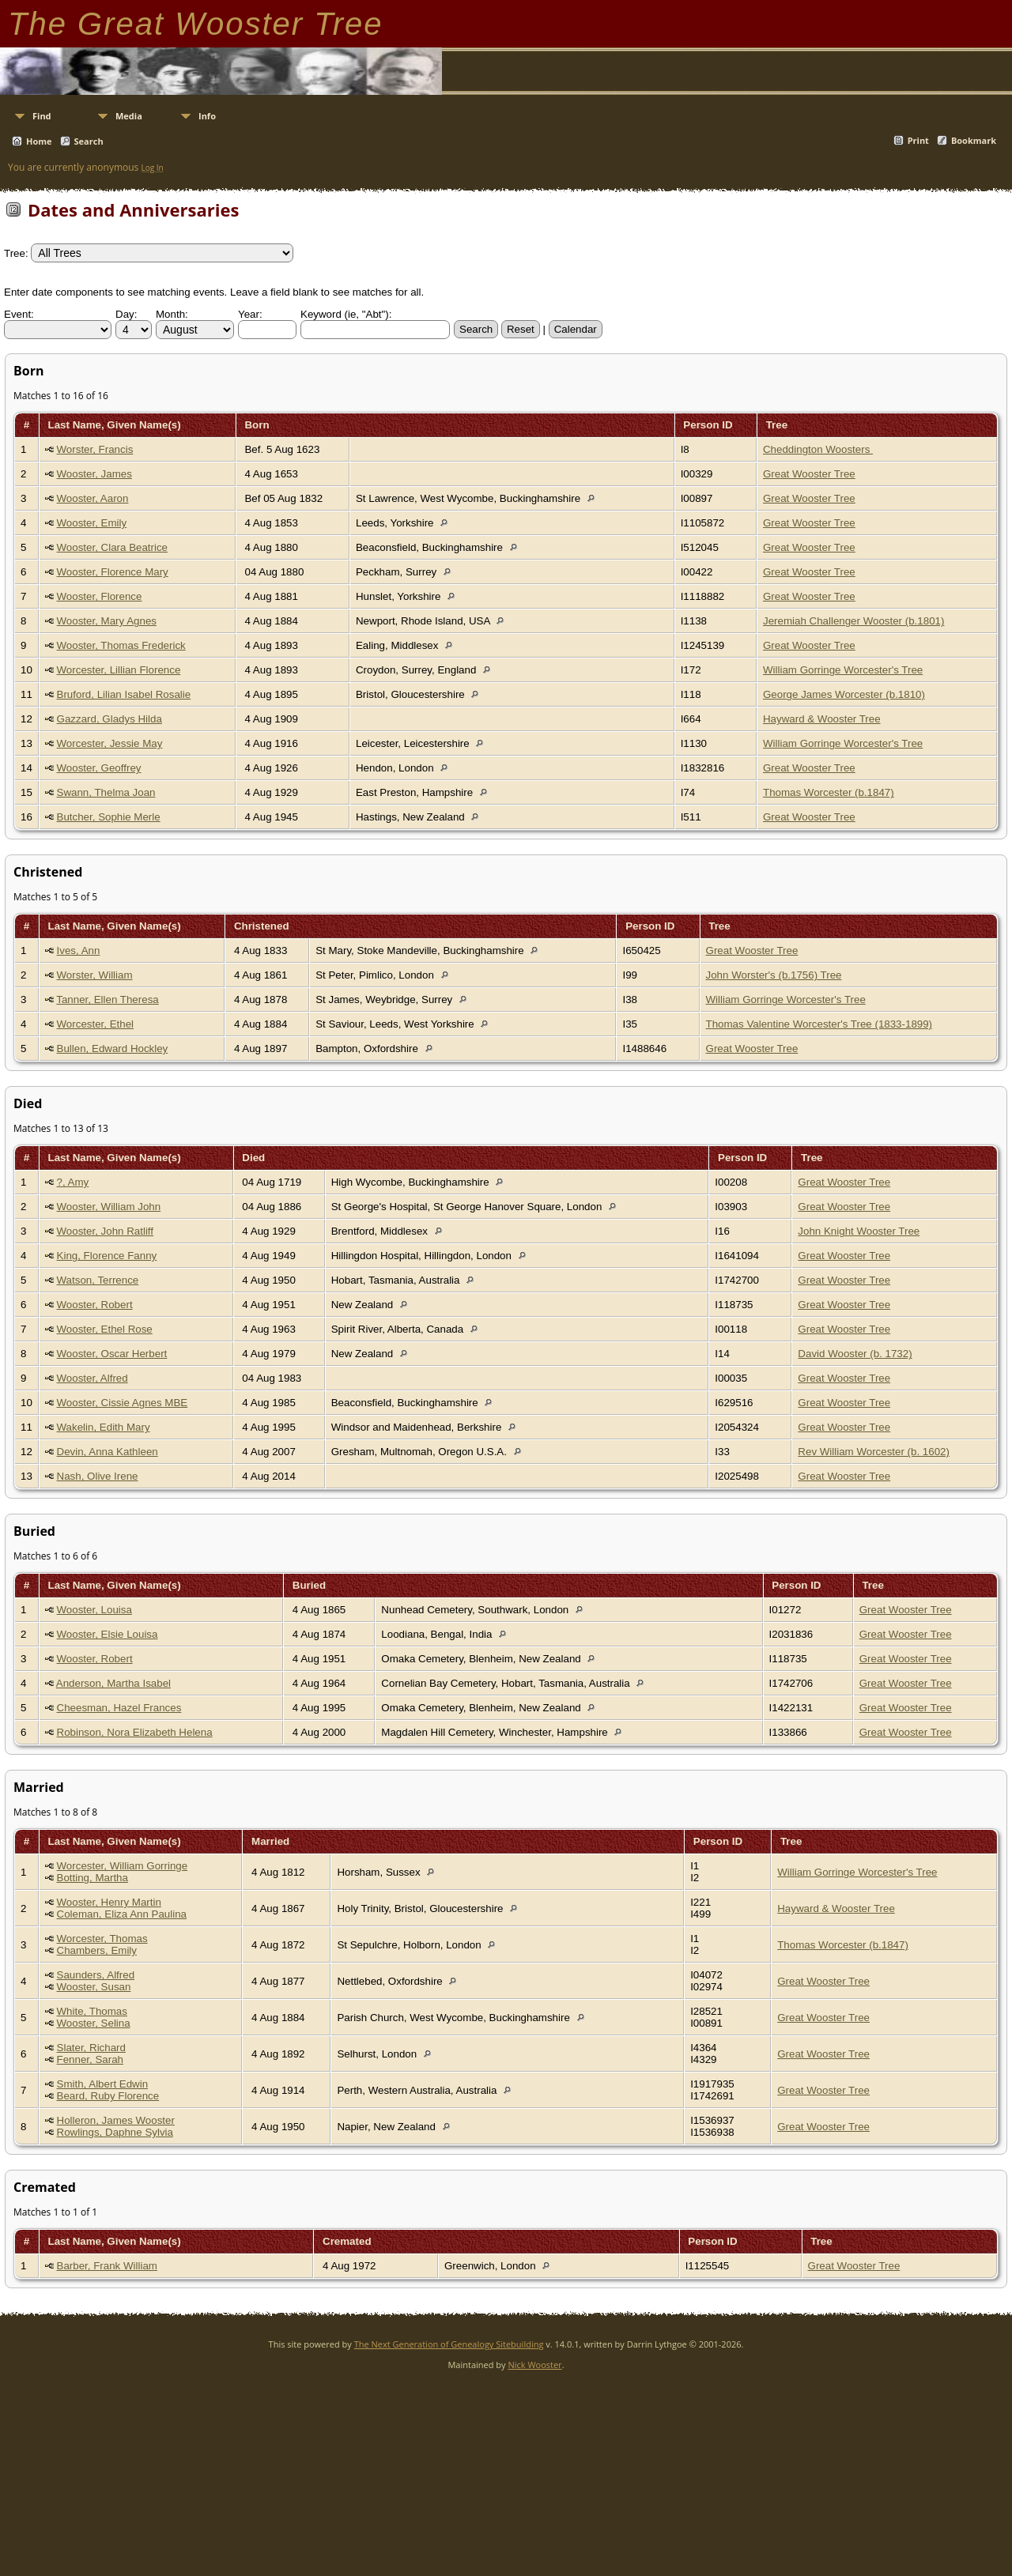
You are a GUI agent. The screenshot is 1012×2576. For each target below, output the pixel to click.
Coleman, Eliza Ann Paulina (122, 1914)
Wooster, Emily (92, 523)
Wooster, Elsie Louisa (107, 1634)
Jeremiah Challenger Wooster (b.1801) (853, 621)
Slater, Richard (91, 2048)
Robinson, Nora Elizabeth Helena (135, 1732)
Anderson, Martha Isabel (113, 1683)
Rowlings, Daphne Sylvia (115, 2132)
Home (39, 141)
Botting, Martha (92, 1878)
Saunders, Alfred (96, 1975)
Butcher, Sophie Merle (108, 817)
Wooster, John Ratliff (105, 1231)
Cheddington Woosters (818, 449)
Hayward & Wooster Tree (822, 719)
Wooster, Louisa (94, 1610)
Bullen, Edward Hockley (112, 1048)
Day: (126, 314)
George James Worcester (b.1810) (844, 694)
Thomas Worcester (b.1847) (828, 792)
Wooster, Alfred (92, 1378)
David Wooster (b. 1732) (855, 1354)
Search (89, 141)
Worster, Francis (95, 449)
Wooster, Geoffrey (99, 768)
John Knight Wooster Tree (858, 1231)
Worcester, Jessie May (110, 743)
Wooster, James (94, 474)
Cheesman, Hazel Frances (119, 1708)
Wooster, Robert (95, 1305)
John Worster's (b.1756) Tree (774, 975)
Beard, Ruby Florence (108, 2096)
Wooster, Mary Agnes (107, 621)
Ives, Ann (78, 950)
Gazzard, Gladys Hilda (109, 719)
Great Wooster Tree (809, 474)
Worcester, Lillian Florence (119, 670)
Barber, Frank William (107, 2266)
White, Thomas (92, 2011)
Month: (172, 314)
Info (207, 116)
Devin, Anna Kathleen (107, 1452)
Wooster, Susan (94, 1987)
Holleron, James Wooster (116, 2120)
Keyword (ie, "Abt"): (345, 314)
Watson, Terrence (98, 1280)
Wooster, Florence (99, 596)
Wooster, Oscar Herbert (112, 1354)
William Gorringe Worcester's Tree (843, 670)
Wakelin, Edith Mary (103, 1427)
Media (128, 116)
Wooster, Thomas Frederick (121, 645)
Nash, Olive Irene (97, 1476)
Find (41, 116)
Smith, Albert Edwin (103, 2084)
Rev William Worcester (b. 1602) (874, 1452)
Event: (19, 314)
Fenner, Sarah (90, 2059)
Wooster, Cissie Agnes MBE (122, 1403)
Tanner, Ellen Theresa (107, 999)
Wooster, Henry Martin (109, 1902)
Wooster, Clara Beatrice (112, 547)
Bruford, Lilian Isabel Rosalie (124, 694)
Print (918, 140)
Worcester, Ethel (95, 1024)
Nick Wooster (534, 2364)
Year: (250, 314)
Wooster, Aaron (93, 498)
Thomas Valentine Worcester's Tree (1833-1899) (819, 1024)
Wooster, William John (109, 1207)
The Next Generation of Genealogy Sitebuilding (449, 2344)
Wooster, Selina (93, 2023)
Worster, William (95, 975)
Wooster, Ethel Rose (105, 1329)
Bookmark (973, 140)
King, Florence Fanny (107, 1256)
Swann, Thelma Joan (106, 792)
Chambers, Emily (97, 1950)
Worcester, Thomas (102, 1938)
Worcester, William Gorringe (122, 1866)
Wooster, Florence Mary (112, 572)
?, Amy (73, 1182)
